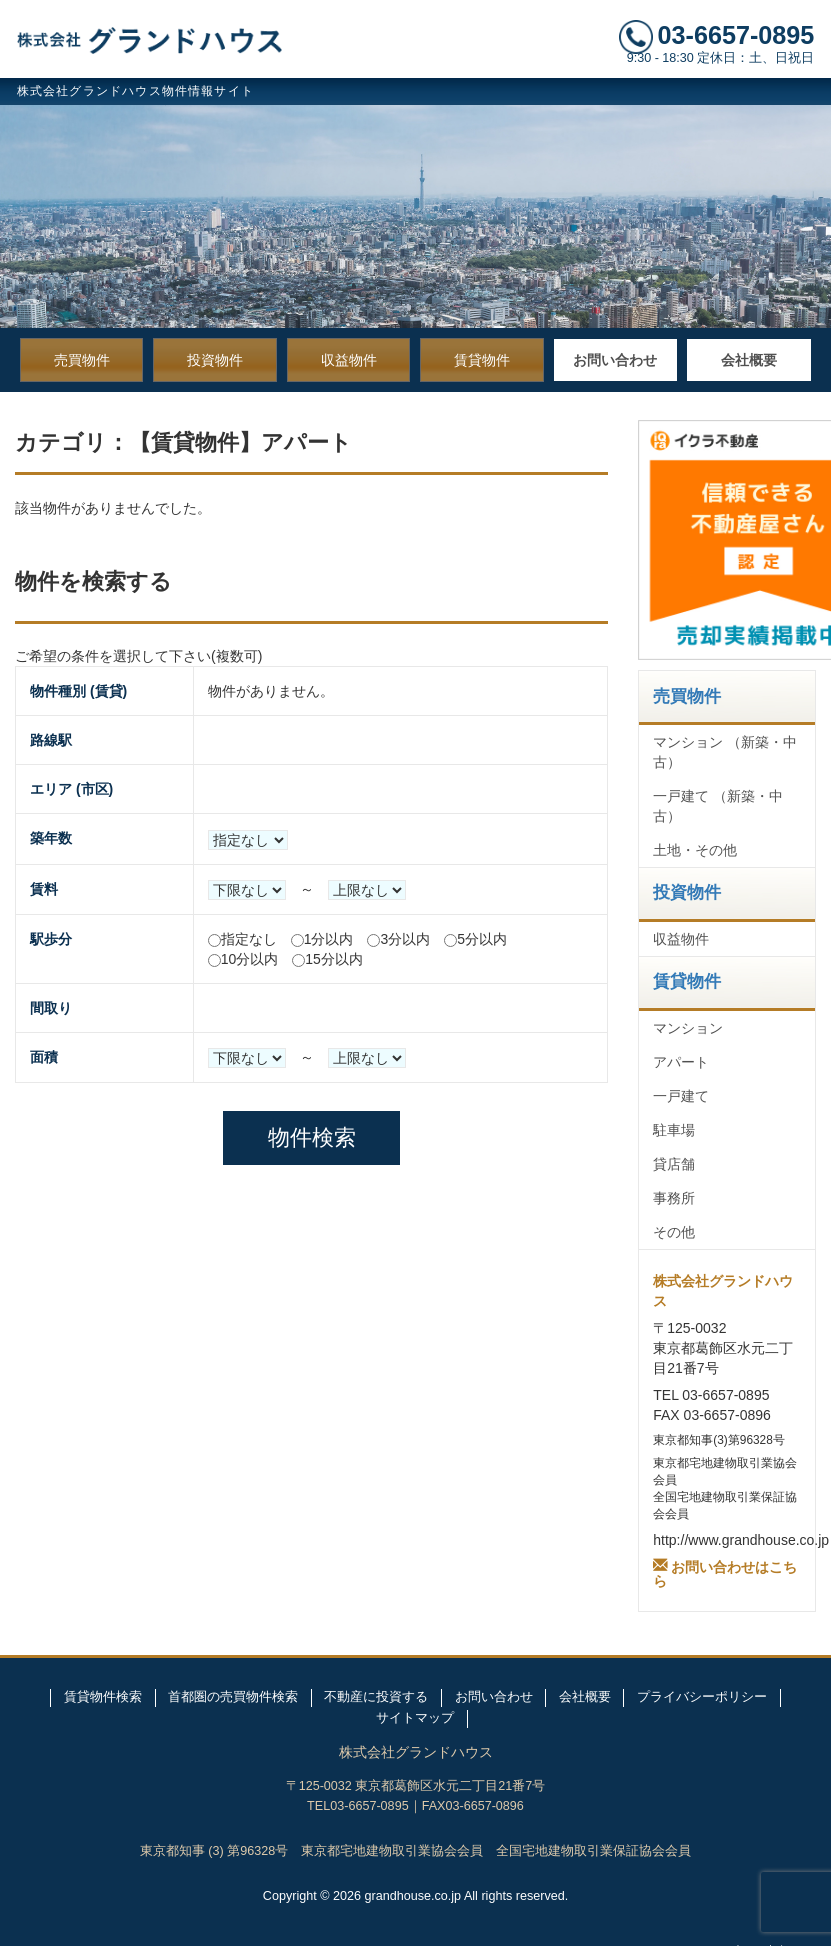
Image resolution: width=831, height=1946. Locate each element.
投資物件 (215, 360)
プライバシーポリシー (702, 1697)
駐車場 (674, 1130)
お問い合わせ (615, 360)
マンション (688, 1028)
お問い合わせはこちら (725, 1572)
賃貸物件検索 (103, 1697)
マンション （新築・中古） (725, 752)
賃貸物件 (482, 360)
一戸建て (681, 1096)
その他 (674, 1232)
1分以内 (329, 939)
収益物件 (349, 360)
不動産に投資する (376, 1697)
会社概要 (749, 360)
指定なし (249, 939)
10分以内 (250, 959)
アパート (681, 1062)
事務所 (674, 1198)
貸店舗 (674, 1164)
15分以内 (334, 959)
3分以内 (405, 939)
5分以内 (482, 939)
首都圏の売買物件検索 (233, 1697)
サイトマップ (415, 1718)
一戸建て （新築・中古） (718, 806)
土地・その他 (695, 850)
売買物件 (82, 360)
